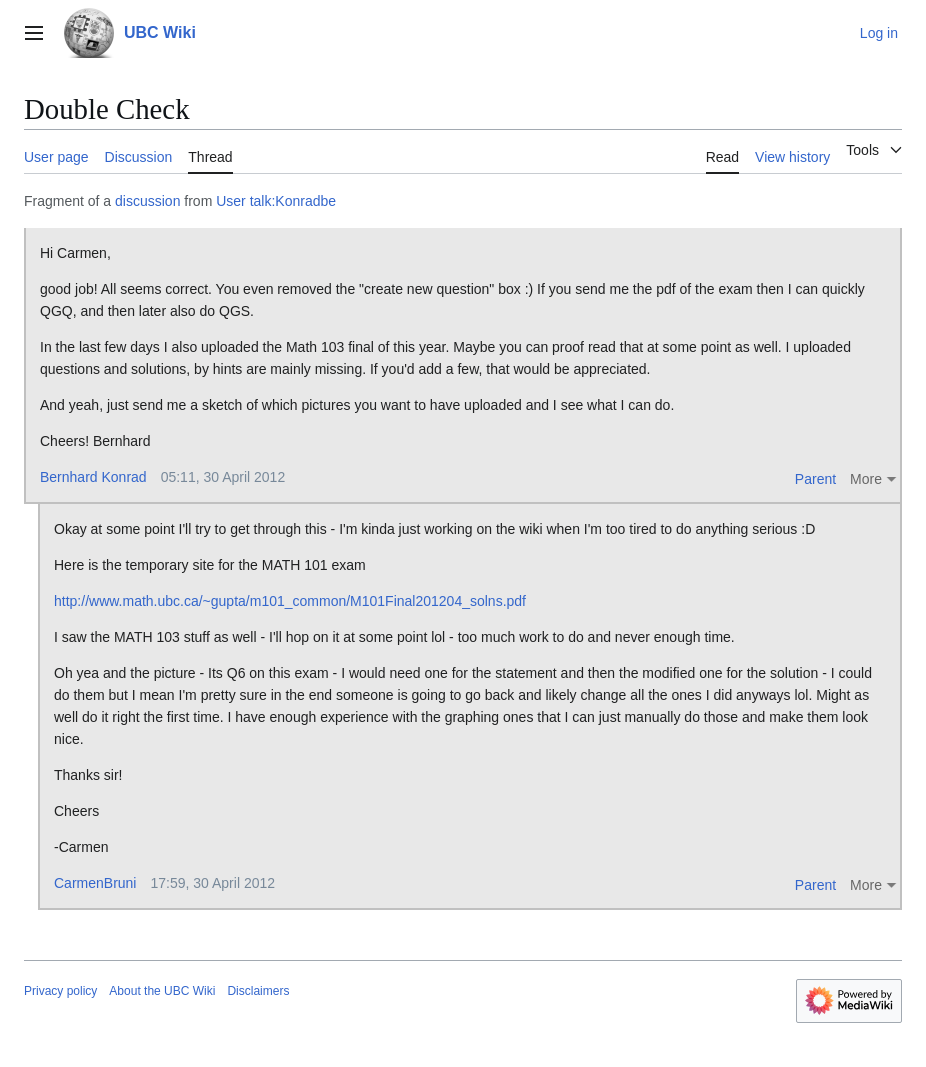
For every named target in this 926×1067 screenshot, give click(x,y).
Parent (815, 479)
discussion (147, 201)
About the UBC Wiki (162, 991)
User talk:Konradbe (276, 201)
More (866, 479)
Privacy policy (60, 991)
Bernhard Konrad (93, 477)
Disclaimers (258, 991)
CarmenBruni (95, 883)
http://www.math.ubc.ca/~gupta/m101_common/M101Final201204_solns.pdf (290, 601)
